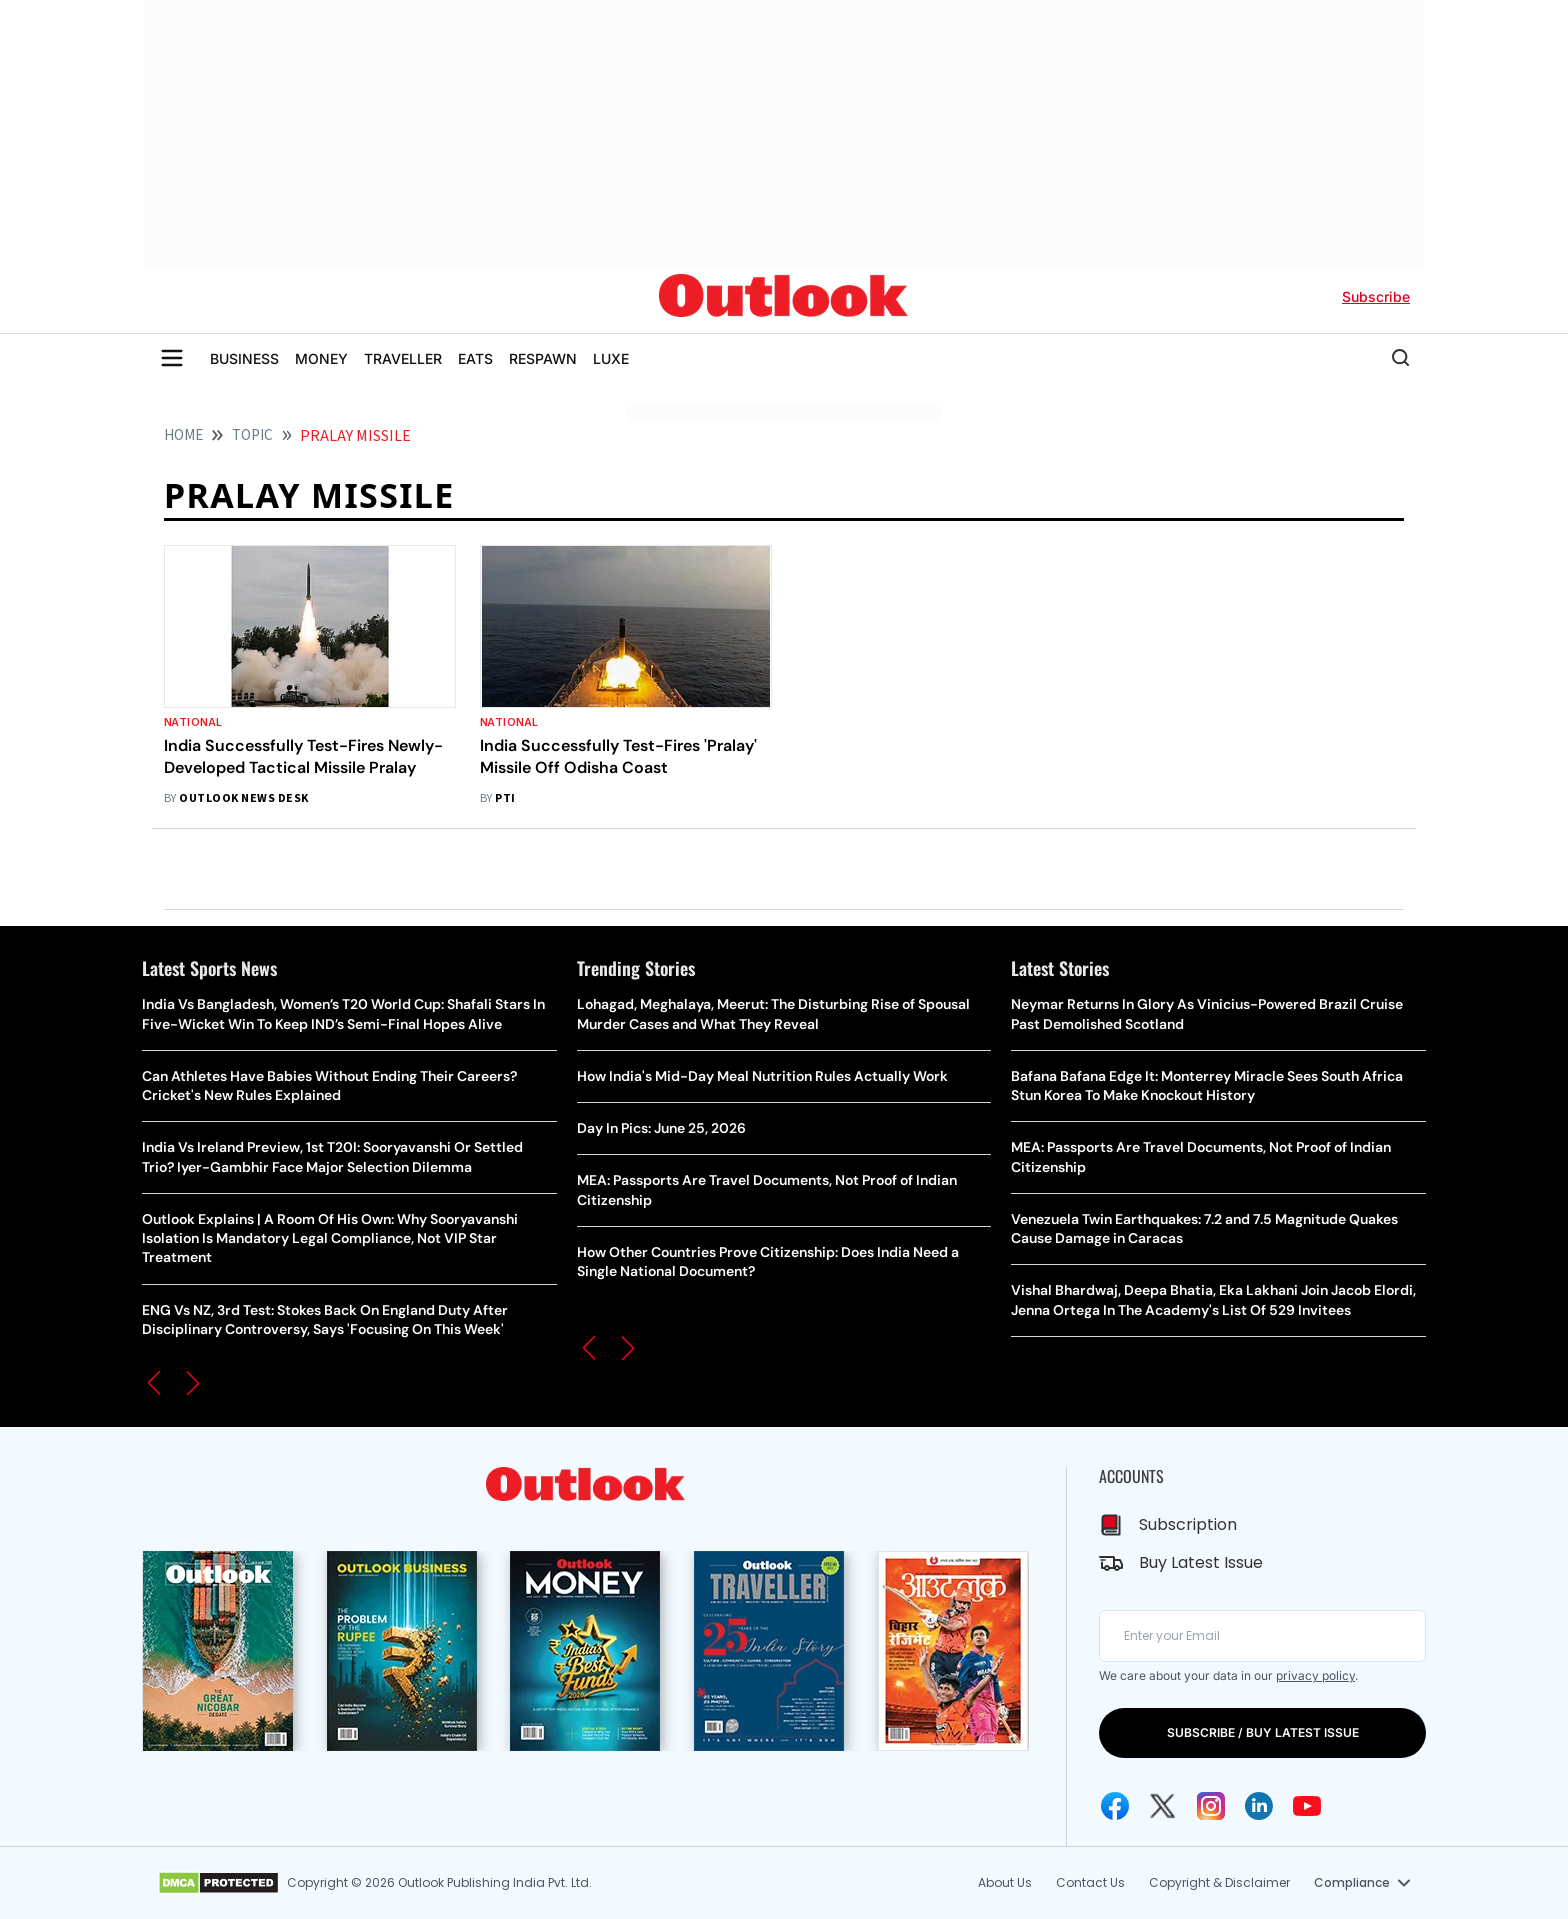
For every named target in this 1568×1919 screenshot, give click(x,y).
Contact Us (1090, 1882)
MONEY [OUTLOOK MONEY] (321, 358)
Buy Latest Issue (1201, 1562)
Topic (252, 435)
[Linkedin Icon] (1259, 1806)
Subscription (1188, 1524)
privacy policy (1315, 1675)
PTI (505, 798)
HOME (183, 435)
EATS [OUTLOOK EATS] (475, 358)
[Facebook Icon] (1115, 1806)
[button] (154, 1383)
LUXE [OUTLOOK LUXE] (611, 358)
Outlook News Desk (243, 798)
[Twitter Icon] (1163, 1806)
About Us (1005, 1882)
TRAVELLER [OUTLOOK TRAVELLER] (403, 358)
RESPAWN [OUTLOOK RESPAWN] (543, 358)
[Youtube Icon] (1307, 1806)
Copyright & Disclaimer (1219, 1882)
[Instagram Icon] (1211, 1806)
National (193, 722)
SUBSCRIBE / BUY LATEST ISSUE (1263, 1732)
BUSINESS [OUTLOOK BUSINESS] (244, 358)
